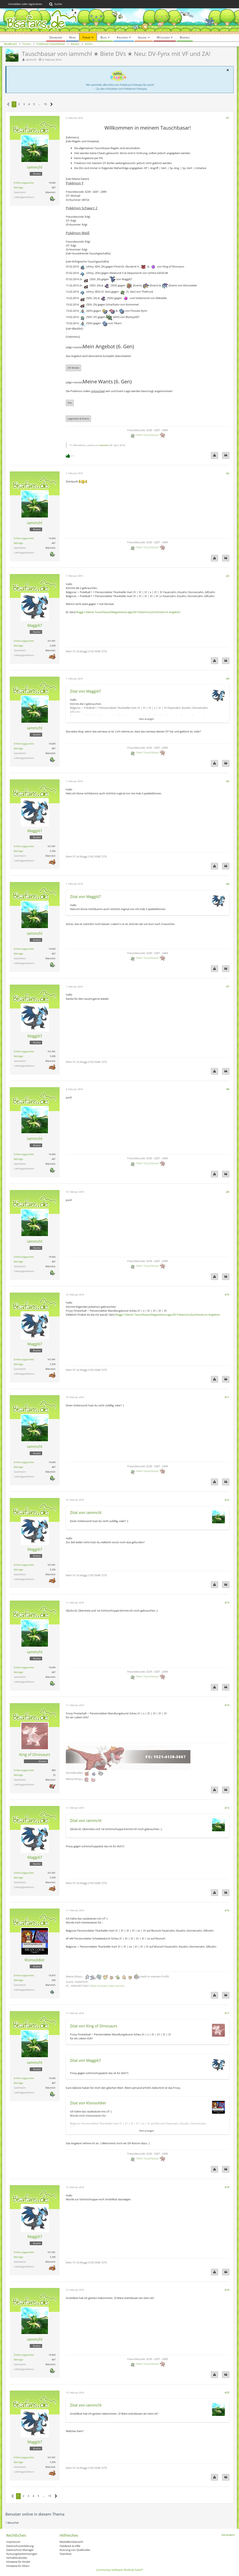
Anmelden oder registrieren (25, 4)
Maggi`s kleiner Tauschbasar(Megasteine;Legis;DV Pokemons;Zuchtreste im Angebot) (128, 612)
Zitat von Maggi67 (85, 691)
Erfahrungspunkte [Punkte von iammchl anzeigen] (24, 182)
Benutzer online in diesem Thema (34, 2514)
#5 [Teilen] (227, 781)
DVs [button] (70, 402)
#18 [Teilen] (227, 2187)
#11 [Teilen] (227, 1397)
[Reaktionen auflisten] (70, 455)
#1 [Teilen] (227, 118)
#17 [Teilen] (227, 2013)
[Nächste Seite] (52, 104)
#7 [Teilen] (227, 986)
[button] (227, 70)
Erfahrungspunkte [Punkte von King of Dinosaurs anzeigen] (24, 1770)
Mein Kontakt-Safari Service (107, 1986)
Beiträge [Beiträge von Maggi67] (18, 645)
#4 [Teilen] (227, 678)
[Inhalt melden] (214, 455)
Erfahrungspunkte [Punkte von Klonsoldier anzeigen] (24, 1975)
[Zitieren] (225, 455)
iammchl (31, 59)
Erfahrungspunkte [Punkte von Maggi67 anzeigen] (24, 640)
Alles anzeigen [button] (146, 718)
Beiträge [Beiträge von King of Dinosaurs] (18, 1774)
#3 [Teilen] (227, 576)
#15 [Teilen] (227, 1808)
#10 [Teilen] (227, 1294)
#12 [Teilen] (227, 1500)
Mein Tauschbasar (147, 435)
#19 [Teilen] (227, 2290)
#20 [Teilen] (227, 2392)
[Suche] (55, 4)
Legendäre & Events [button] (78, 418)
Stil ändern (228, 2535)
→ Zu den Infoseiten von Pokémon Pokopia (120, 89)
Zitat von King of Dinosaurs (93, 2025)
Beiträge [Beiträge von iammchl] (18, 187)
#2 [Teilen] (227, 473)
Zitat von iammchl (86, 1512)
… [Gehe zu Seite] (39, 104)
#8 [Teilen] (227, 1089)
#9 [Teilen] (227, 1192)
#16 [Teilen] (227, 1910)
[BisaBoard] (119, 21)
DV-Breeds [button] (73, 367)
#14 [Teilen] (227, 1705)
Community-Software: (119, 2570)
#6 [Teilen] (227, 884)
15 (45, 104)
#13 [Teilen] (227, 1602)
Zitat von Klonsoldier (88, 2102)
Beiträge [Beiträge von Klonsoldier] (18, 1980)
